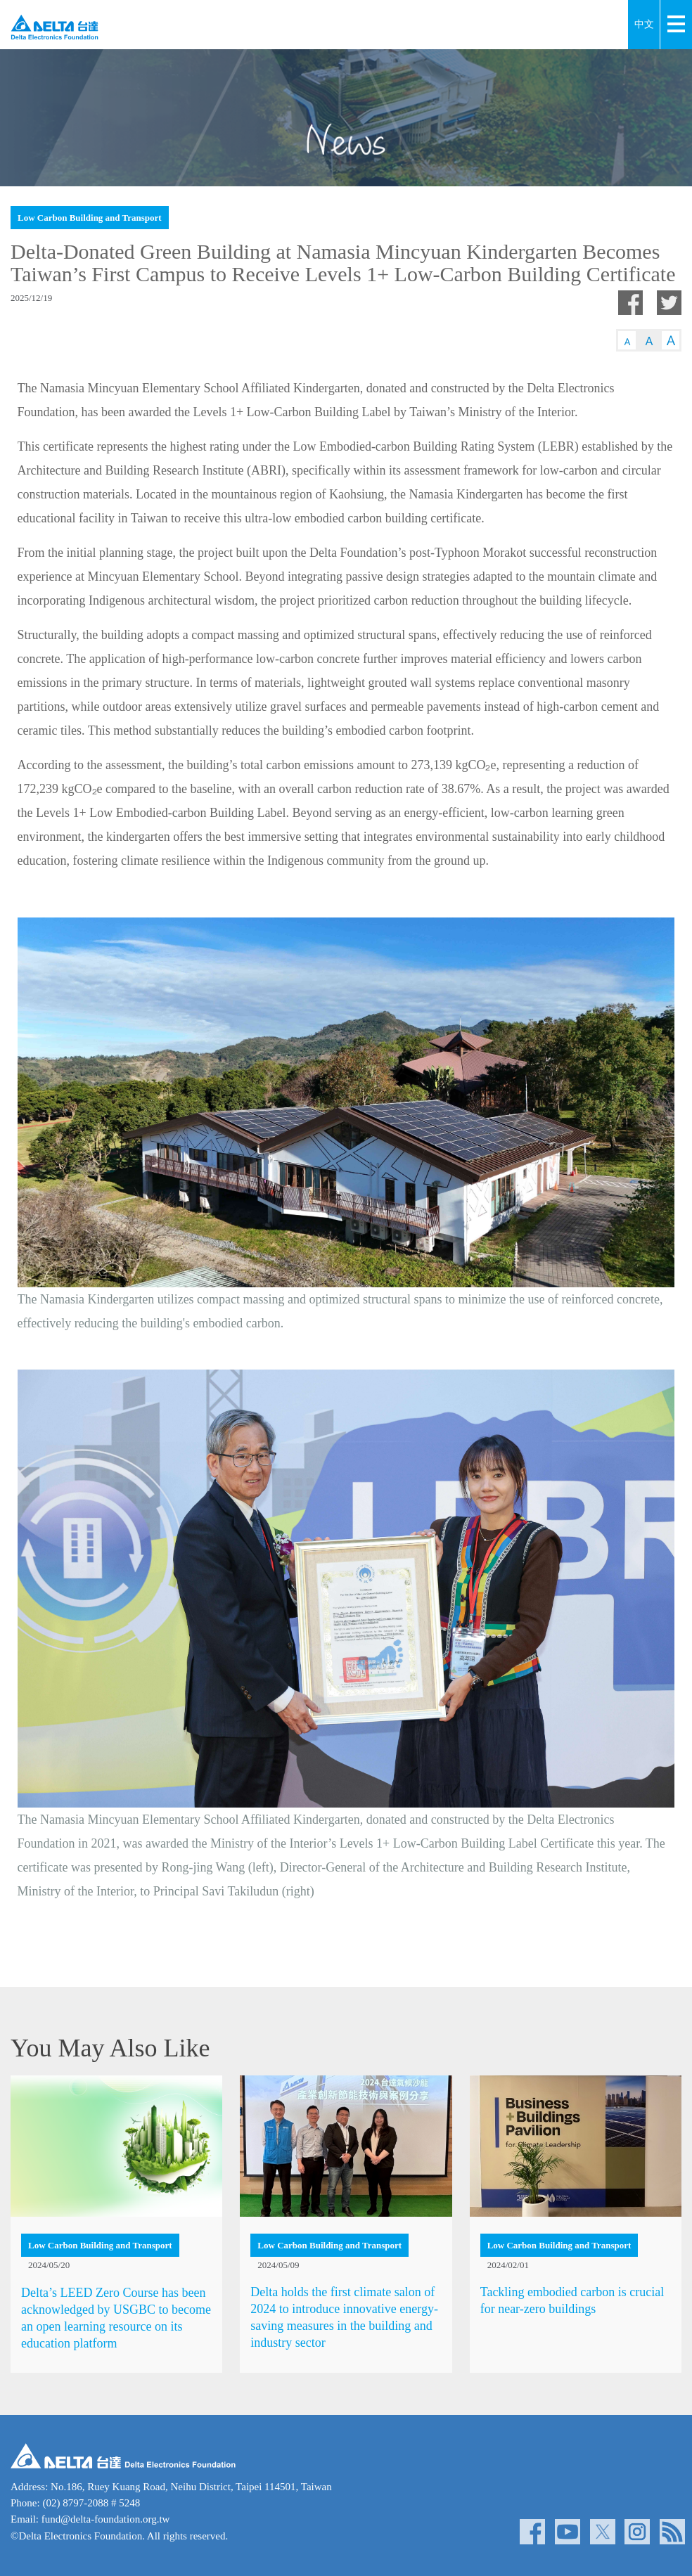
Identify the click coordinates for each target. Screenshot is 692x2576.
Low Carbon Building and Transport (90, 217)
